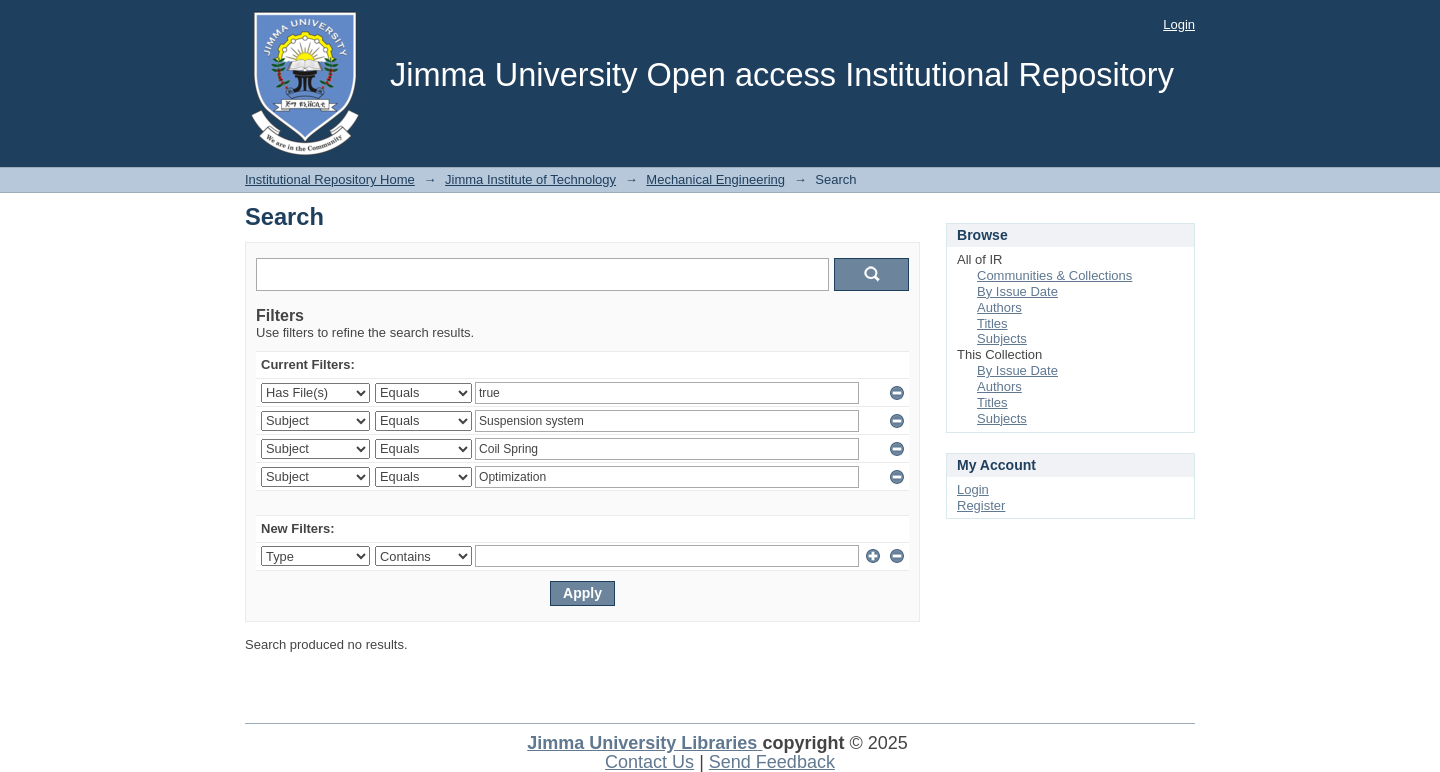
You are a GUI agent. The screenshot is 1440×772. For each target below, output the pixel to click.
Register (981, 505)
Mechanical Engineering (715, 179)
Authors (999, 307)
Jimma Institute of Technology (530, 179)
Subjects (1002, 338)
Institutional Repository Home (330, 179)
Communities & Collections (1054, 275)
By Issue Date (1017, 291)
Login (1179, 24)
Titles (992, 323)
